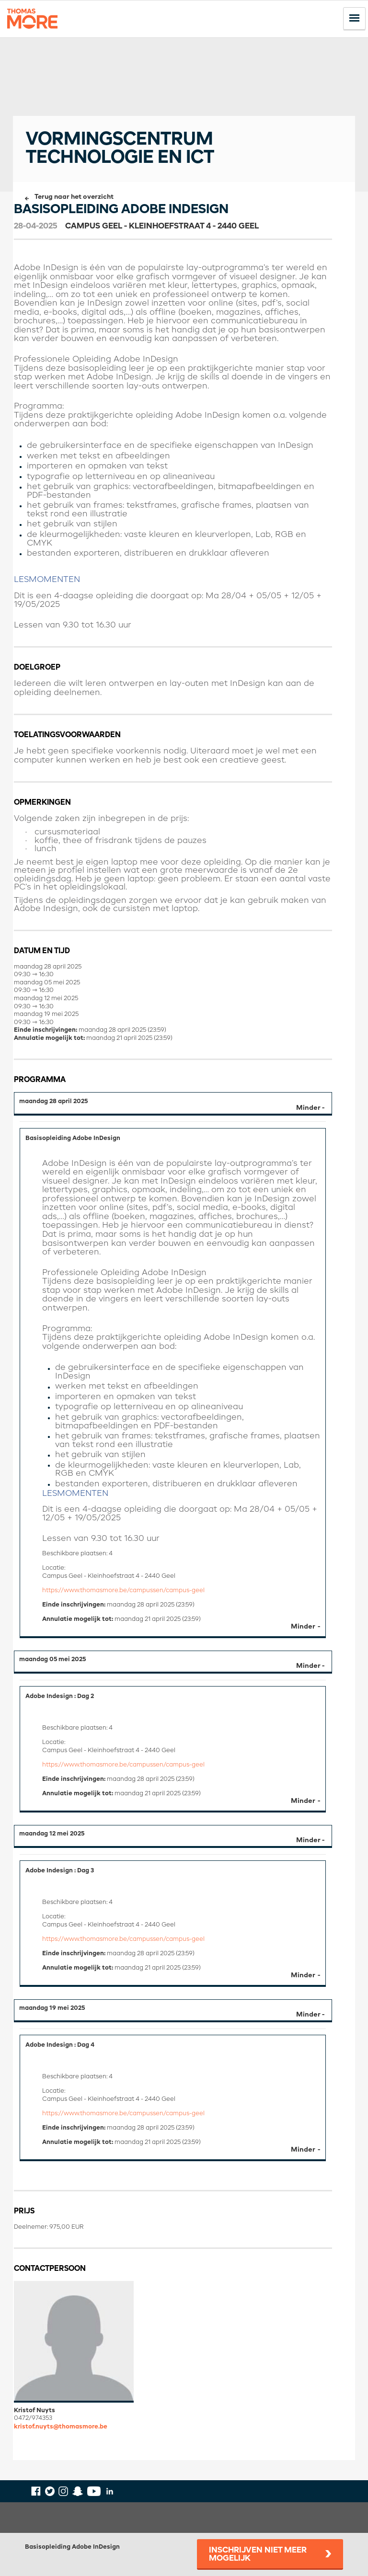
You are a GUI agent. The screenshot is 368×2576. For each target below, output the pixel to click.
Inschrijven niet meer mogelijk (258, 2554)
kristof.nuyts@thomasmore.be (60, 2427)
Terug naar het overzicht (74, 197)
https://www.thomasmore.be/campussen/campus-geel (123, 1590)
